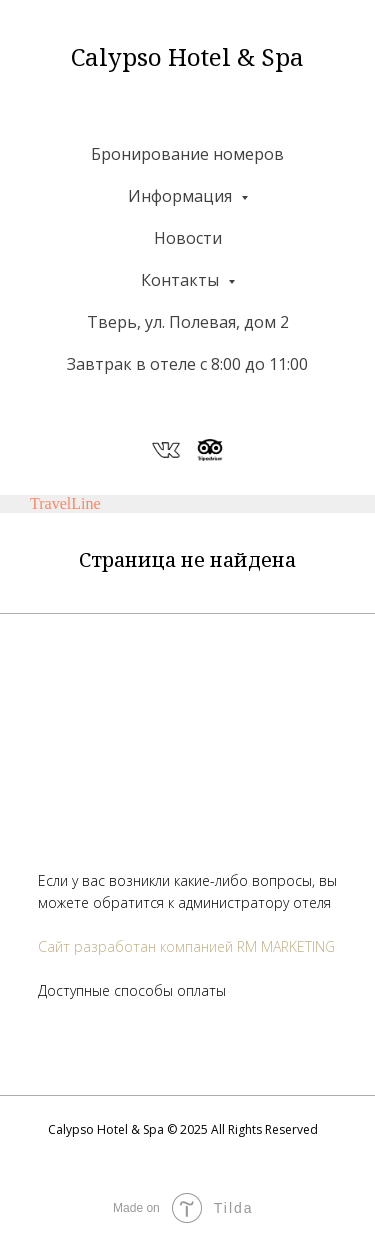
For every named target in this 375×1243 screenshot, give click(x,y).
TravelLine (65, 503)
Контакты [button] (182, 280)
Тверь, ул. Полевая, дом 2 (188, 322)
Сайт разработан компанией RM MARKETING (186, 946)
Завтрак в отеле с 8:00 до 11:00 (187, 364)
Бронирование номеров (187, 154)
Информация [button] (182, 196)
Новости (188, 238)
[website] (166, 450)
